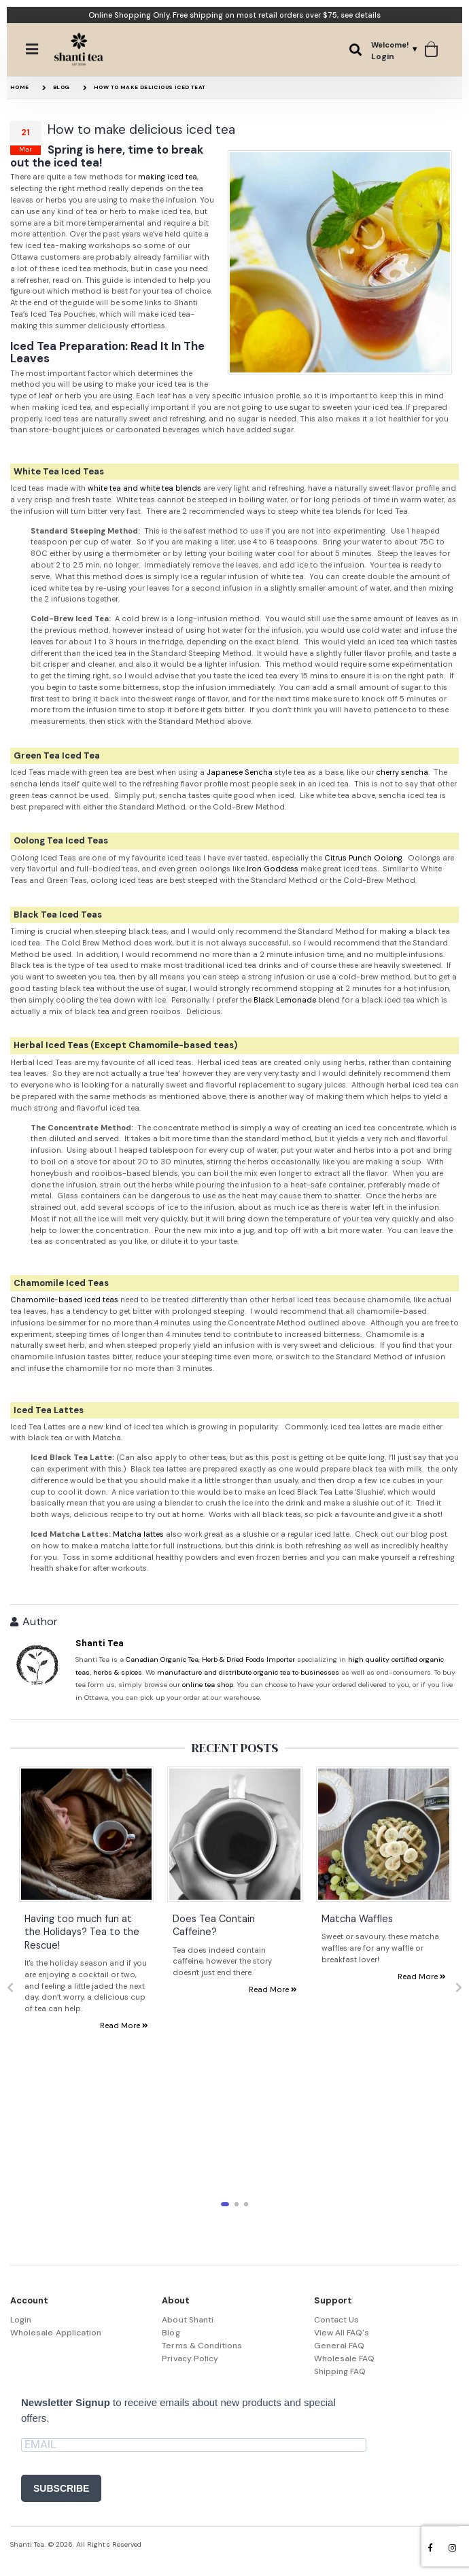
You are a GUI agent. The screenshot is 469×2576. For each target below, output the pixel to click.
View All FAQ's (342, 2332)
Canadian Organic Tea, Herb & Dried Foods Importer (210, 1659)
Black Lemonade (285, 1000)
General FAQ (339, 2345)
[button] (355, 50)
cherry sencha (402, 772)
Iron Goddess (272, 868)
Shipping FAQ (340, 2371)
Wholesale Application (55, 2332)
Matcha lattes (138, 1534)
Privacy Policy (190, 2358)
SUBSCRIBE (61, 2488)
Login (20, 2319)
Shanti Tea (99, 1643)
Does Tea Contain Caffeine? (214, 1924)
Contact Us (337, 2319)
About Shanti (187, 2319)
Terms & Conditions (202, 2345)
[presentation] (10, 1988)
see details (361, 15)
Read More (124, 2025)
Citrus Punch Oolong (363, 858)
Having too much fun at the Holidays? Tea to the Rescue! (81, 1931)
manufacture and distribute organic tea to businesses (248, 1672)
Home (19, 87)
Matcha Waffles (357, 1918)
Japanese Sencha (240, 772)
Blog (61, 87)
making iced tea (167, 176)
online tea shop (207, 1684)
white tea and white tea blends (144, 488)
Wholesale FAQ (344, 2358)
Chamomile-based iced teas (64, 1299)
